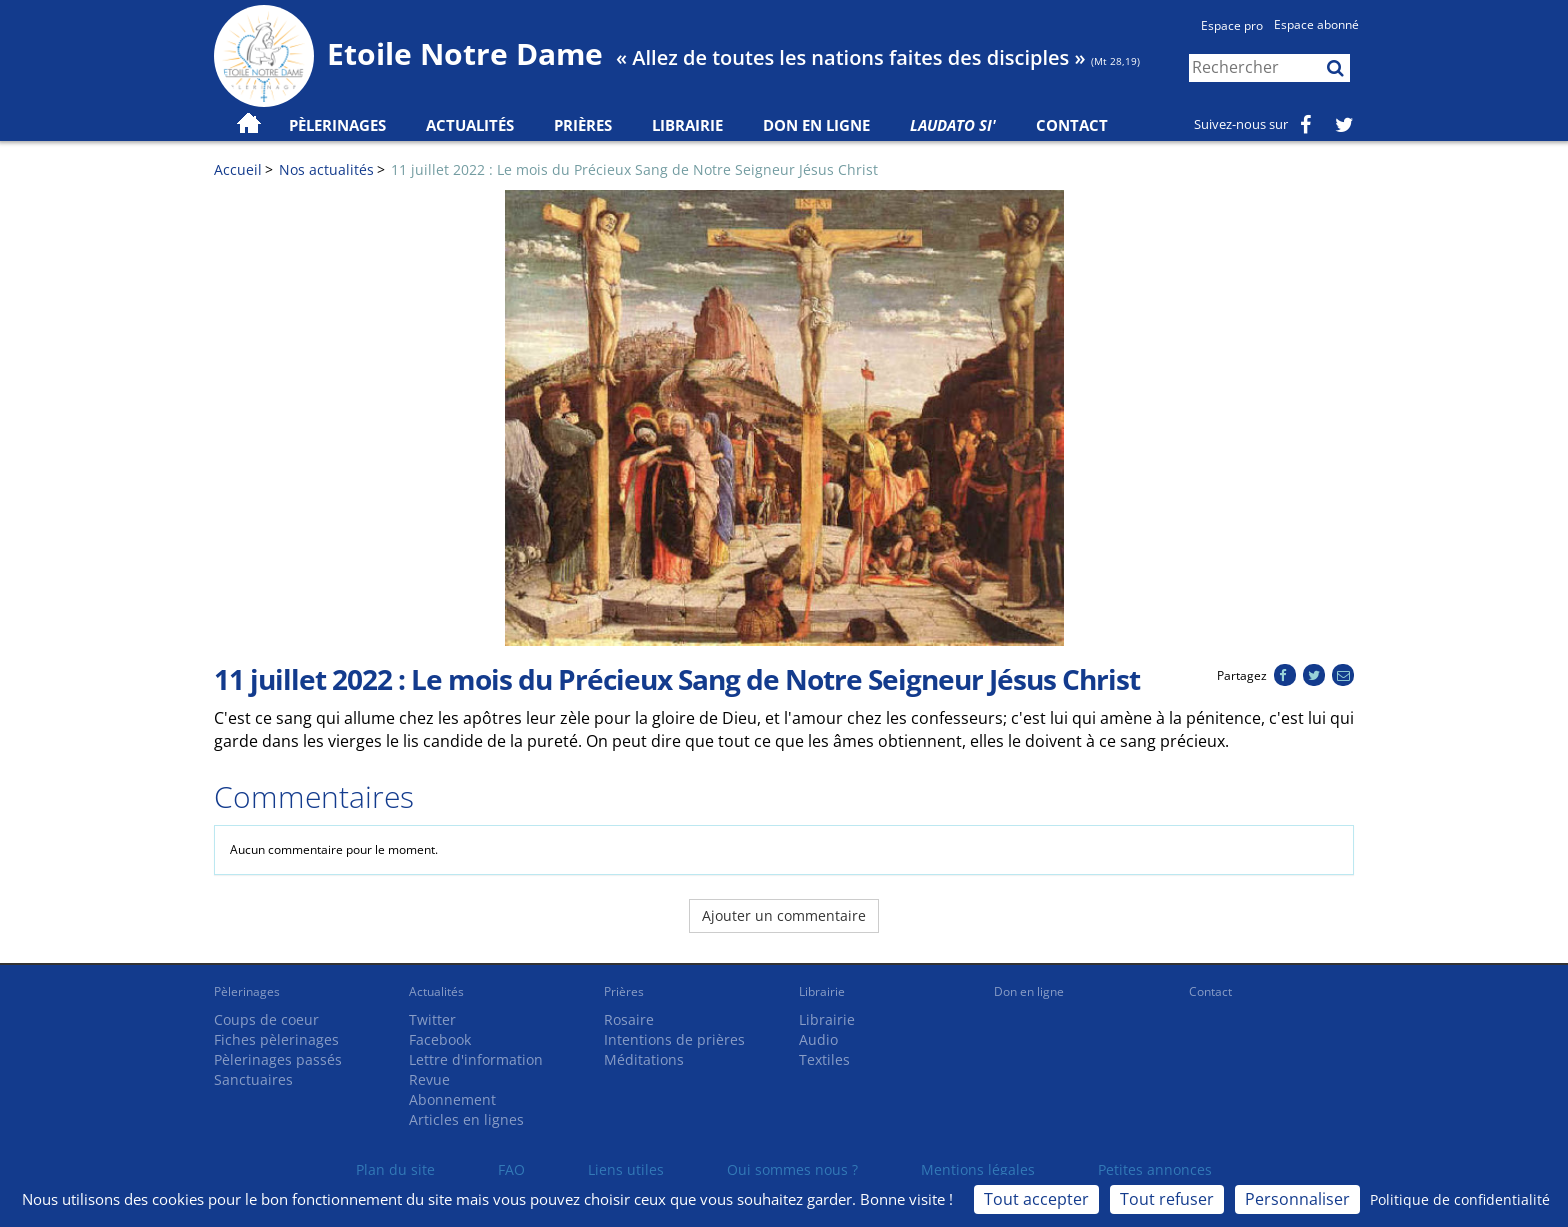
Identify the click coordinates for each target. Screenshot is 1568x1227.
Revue (429, 1079)
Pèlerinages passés (278, 1059)
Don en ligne (816, 125)
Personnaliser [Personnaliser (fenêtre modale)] (1297, 1199)
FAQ (511, 1169)
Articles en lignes (466, 1119)
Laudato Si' (953, 125)
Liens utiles (626, 1169)
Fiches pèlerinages (276, 1039)
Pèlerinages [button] (337, 125)
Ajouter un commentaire (784, 915)
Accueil (238, 169)
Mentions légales (978, 1169)
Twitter (432, 1019)
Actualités (436, 991)
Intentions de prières (674, 1039)
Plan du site (395, 1169)
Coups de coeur (266, 1019)
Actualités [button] (470, 125)
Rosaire (629, 1019)
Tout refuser (1167, 1199)
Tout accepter (1036, 1199)
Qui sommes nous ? (792, 1169)
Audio (818, 1039)
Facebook (440, 1039)
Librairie (687, 125)
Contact (1072, 125)
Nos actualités (326, 169)
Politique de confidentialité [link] (1460, 1199)
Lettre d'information (476, 1059)
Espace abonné (1316, 24)
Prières (583, 125)
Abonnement (452, 1099)
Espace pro (1232, 25)
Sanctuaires (253, 1079)
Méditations (644, 1059)
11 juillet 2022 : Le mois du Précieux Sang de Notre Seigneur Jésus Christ (634, 169)
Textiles (824, 1059)
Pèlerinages (247, 991)
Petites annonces (1155, 1169)
